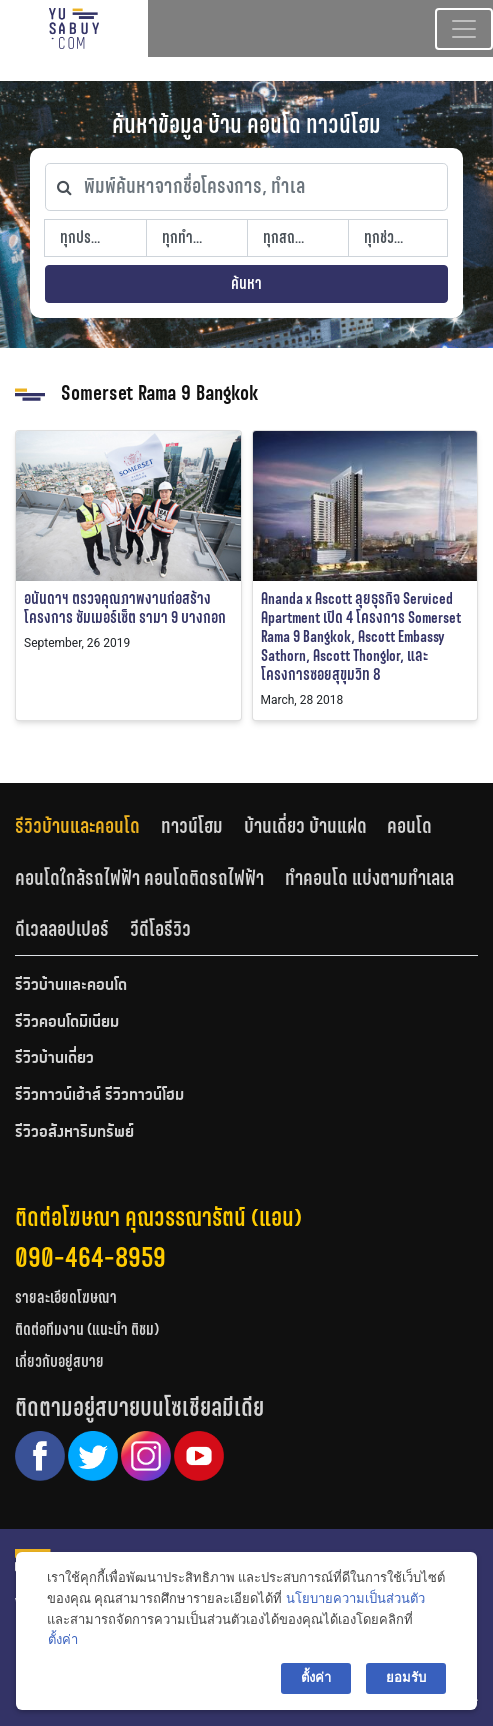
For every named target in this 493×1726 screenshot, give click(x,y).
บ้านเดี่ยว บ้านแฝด (305, 826)
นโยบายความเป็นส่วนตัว (355, 1598)
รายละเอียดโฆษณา (66, 1297)
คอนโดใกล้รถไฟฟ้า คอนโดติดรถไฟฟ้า (139, 878)
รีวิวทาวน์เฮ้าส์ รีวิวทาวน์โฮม (99, 1096)
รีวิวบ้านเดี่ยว (54, 1059)
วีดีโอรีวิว (160, 929)
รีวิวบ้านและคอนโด (77, 826)
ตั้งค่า (63, 1639)
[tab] (88, 825)
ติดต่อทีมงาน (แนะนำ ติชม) (87, 1329)
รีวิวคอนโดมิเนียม (67, 1023)
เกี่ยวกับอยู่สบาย (59, 1361)
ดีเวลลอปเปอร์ (62, 929)
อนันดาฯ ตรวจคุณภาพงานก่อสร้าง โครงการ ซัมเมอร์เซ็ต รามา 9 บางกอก (125, 608)
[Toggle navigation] (464, 29)
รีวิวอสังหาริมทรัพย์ (74, 1133)
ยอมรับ (406, 1677)
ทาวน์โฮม (192, 826)
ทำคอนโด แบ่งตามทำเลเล (369, 878)
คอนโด (409, 826)
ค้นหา (246, 283)
